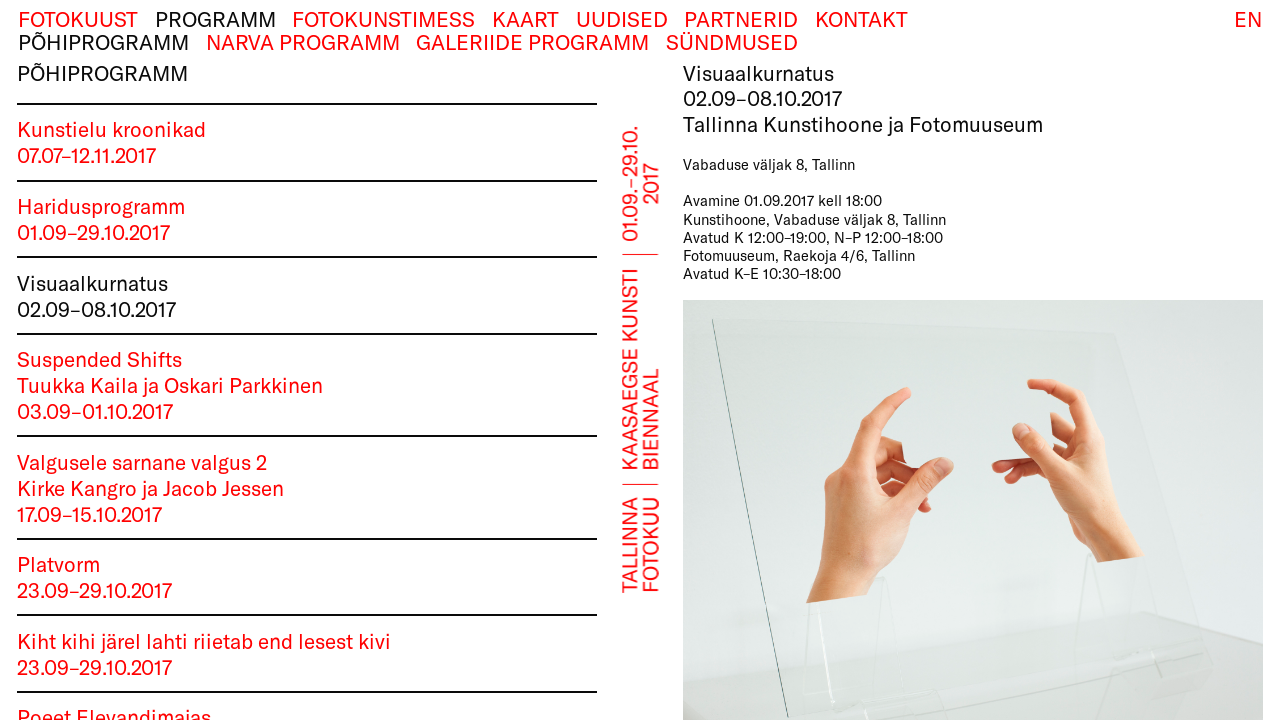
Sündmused (732, 42)
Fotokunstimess (383, 19)
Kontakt (861, 19)
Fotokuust (78, 19)
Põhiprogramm (103, 42)
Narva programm (303, 42)
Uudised (622, 19)
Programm (215, 19)
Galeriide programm (532, 42)
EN (1248, 19)
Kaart (525, 19)
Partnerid (741, 19)
